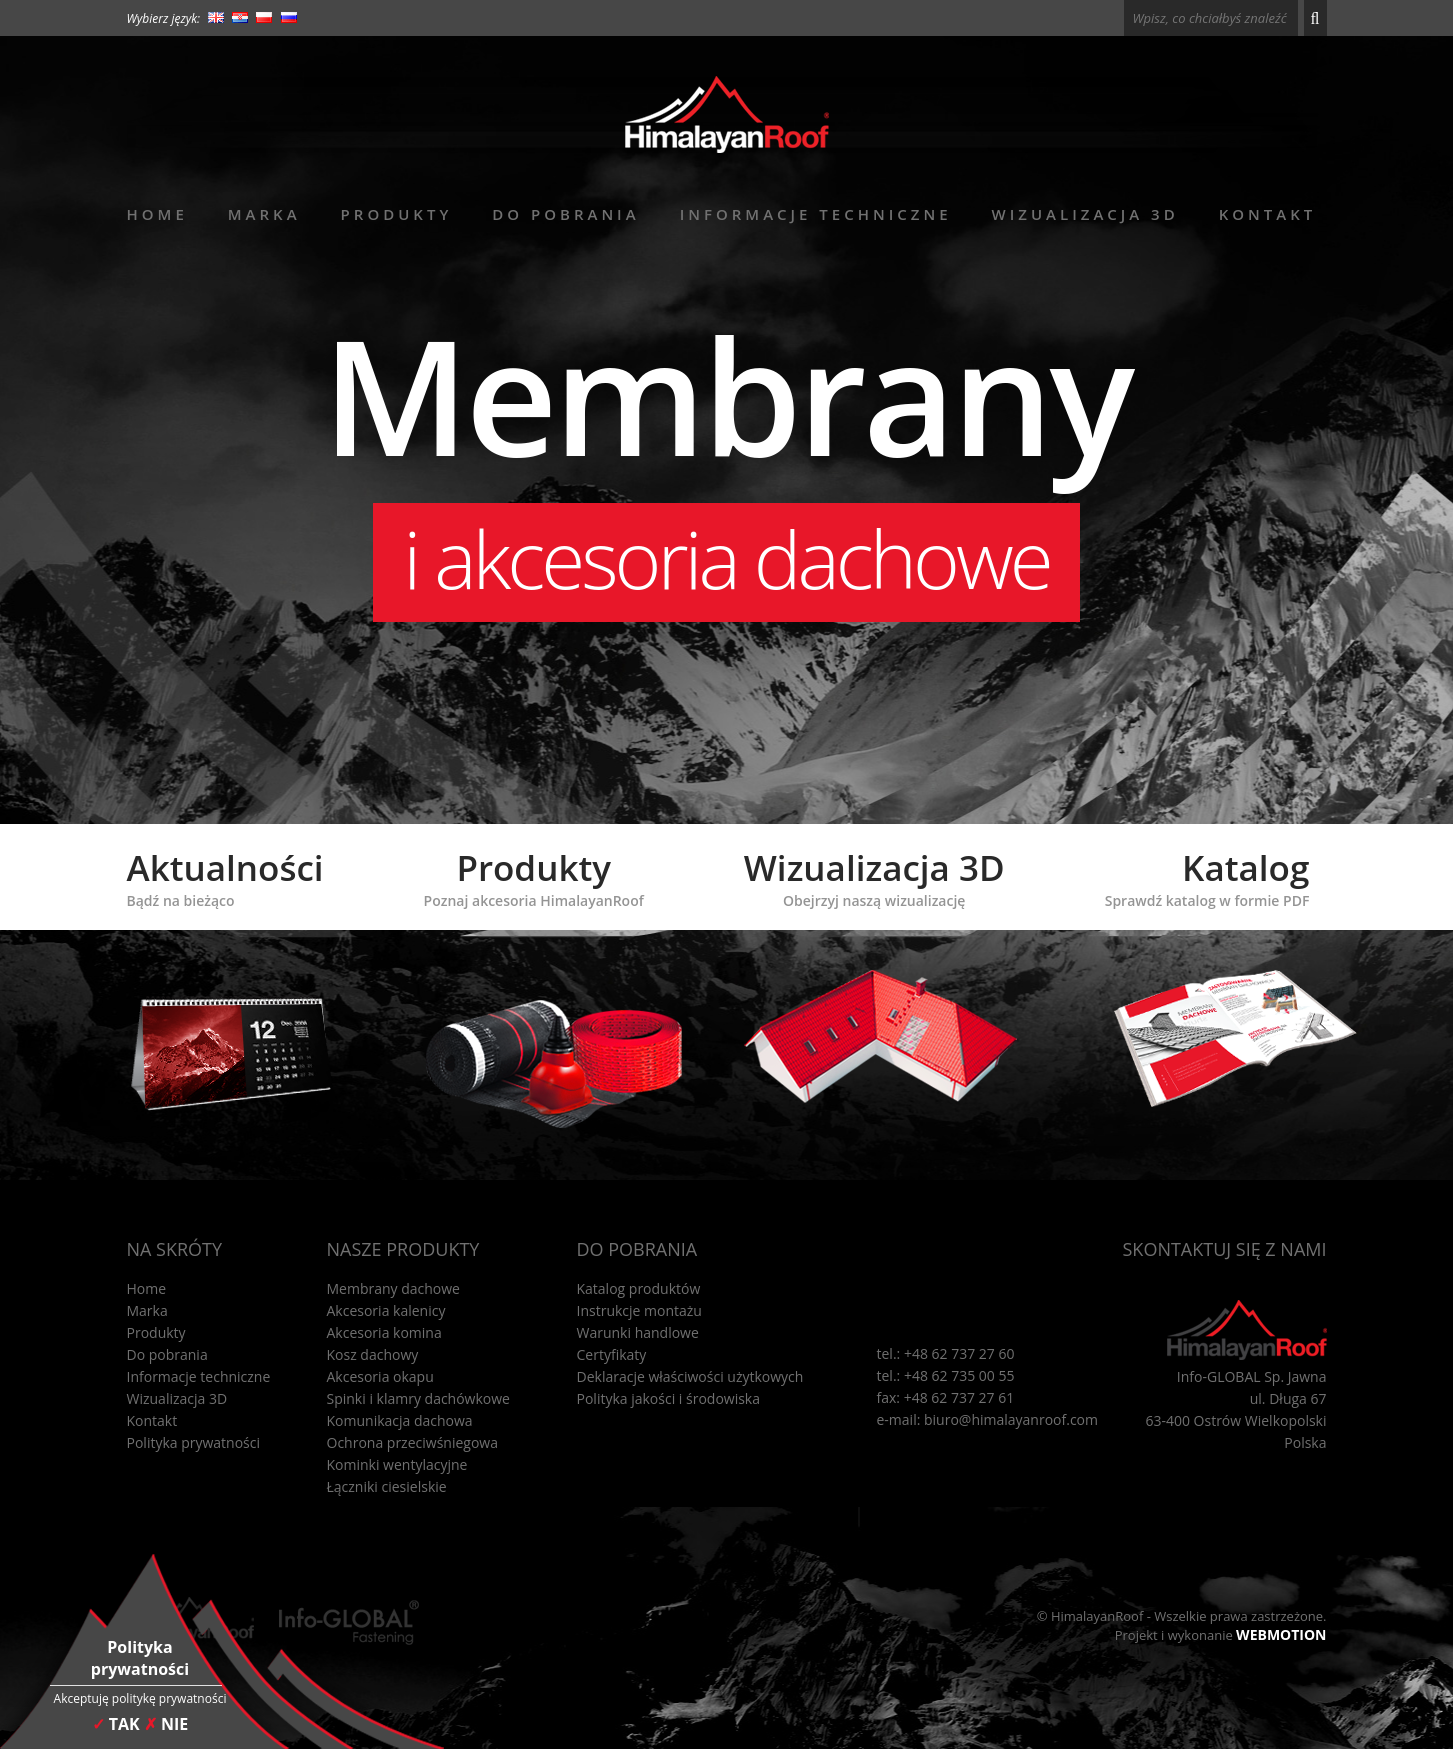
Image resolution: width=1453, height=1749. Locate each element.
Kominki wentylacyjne (397, 1464)
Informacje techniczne (816, 214)
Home (157, 214)
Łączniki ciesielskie (387, 1486)
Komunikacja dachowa (400, 1420)
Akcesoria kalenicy (386, 1310)
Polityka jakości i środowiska (669, 1398)
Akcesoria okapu (380, 1376)
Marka (264, 214)
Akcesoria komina (384, 1332)
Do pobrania (565, 214)
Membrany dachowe (394, 1288)
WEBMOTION (1281, 1634)
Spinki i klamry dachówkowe (418, 1398)
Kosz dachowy (373, 1354)
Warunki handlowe (638, 1332)
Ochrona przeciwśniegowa (412, 1442)
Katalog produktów (639, 1288)
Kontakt (1268, 214)
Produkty (397, 214)
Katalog (1207, 877)
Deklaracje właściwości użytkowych (690, 1376)
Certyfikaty (612, 1354)
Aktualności (225, 877)
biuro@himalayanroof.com (1011, 1419)
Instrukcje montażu (639, 1310)
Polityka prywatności (194, 1442)
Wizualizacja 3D (1085, 214)
